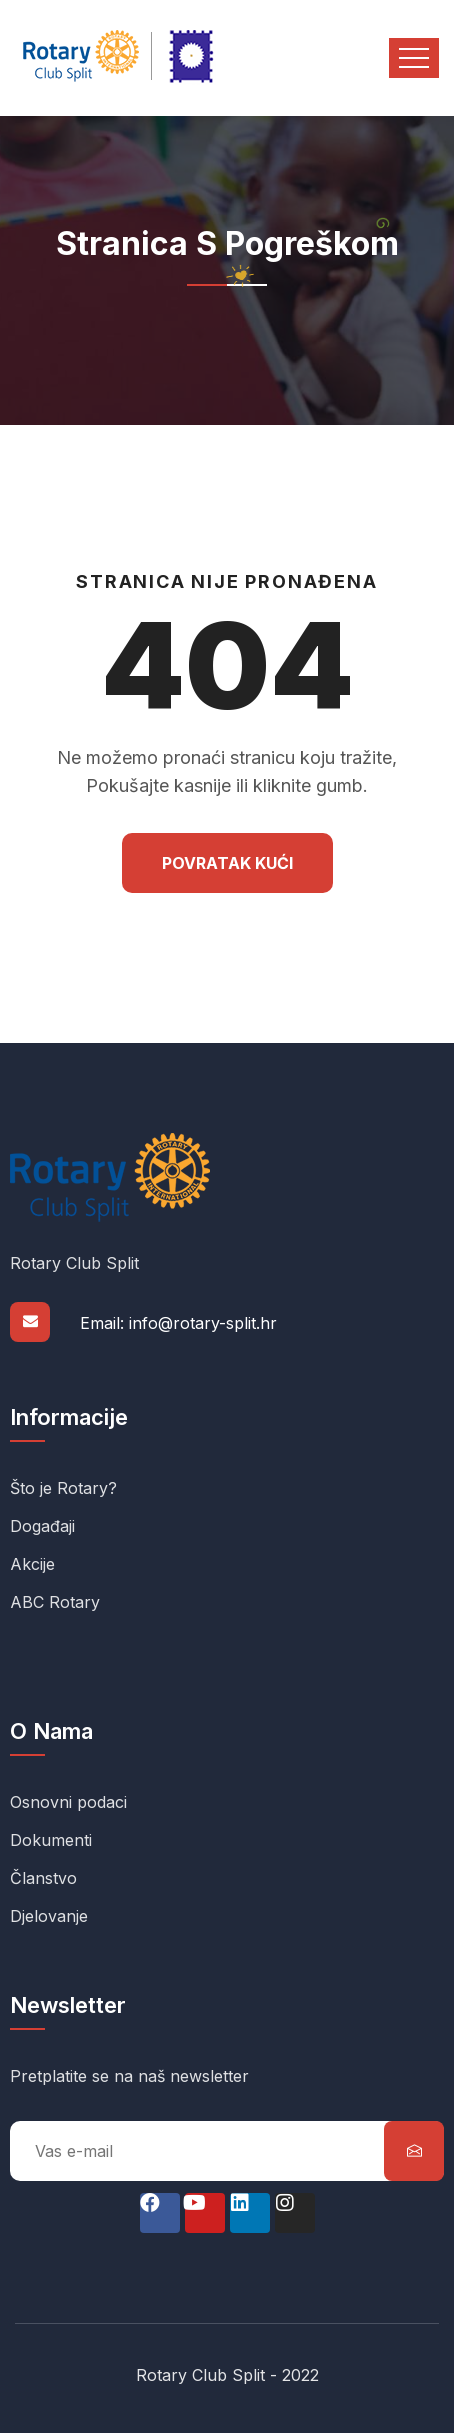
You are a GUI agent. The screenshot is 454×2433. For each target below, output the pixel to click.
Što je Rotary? (63, 1488)
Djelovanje (49, 1916)
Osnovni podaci (68, 1802)
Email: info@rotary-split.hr (178, 1323)
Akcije (32, 1564)
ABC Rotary (55, 1602)
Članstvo (43, 1878)
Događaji (42, 1526)
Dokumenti (51, 1840)
